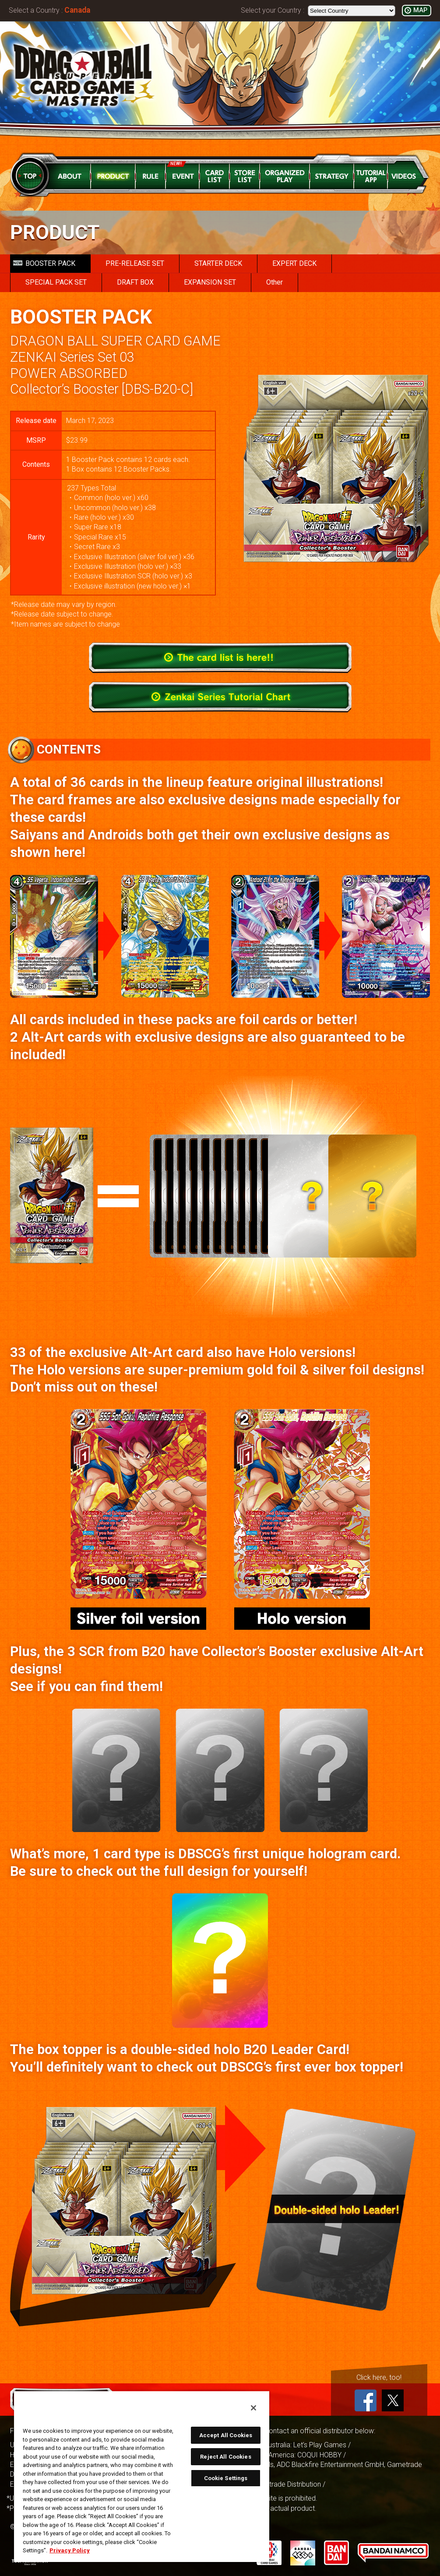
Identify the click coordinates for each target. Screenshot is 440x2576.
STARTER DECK (218, 263)
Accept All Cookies (225, 2435)
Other (274, 282)
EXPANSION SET (210, 282)
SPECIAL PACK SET (56, 282)
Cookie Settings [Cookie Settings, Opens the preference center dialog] (226, 2478)
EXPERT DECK (294, 263)
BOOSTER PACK (44, 263)
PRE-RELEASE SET (135, 263)
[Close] (253, 2407)
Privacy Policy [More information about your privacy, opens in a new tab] (69, 2550)
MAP (420, 10)
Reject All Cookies (225, 2456)
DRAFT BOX (135, 282)
